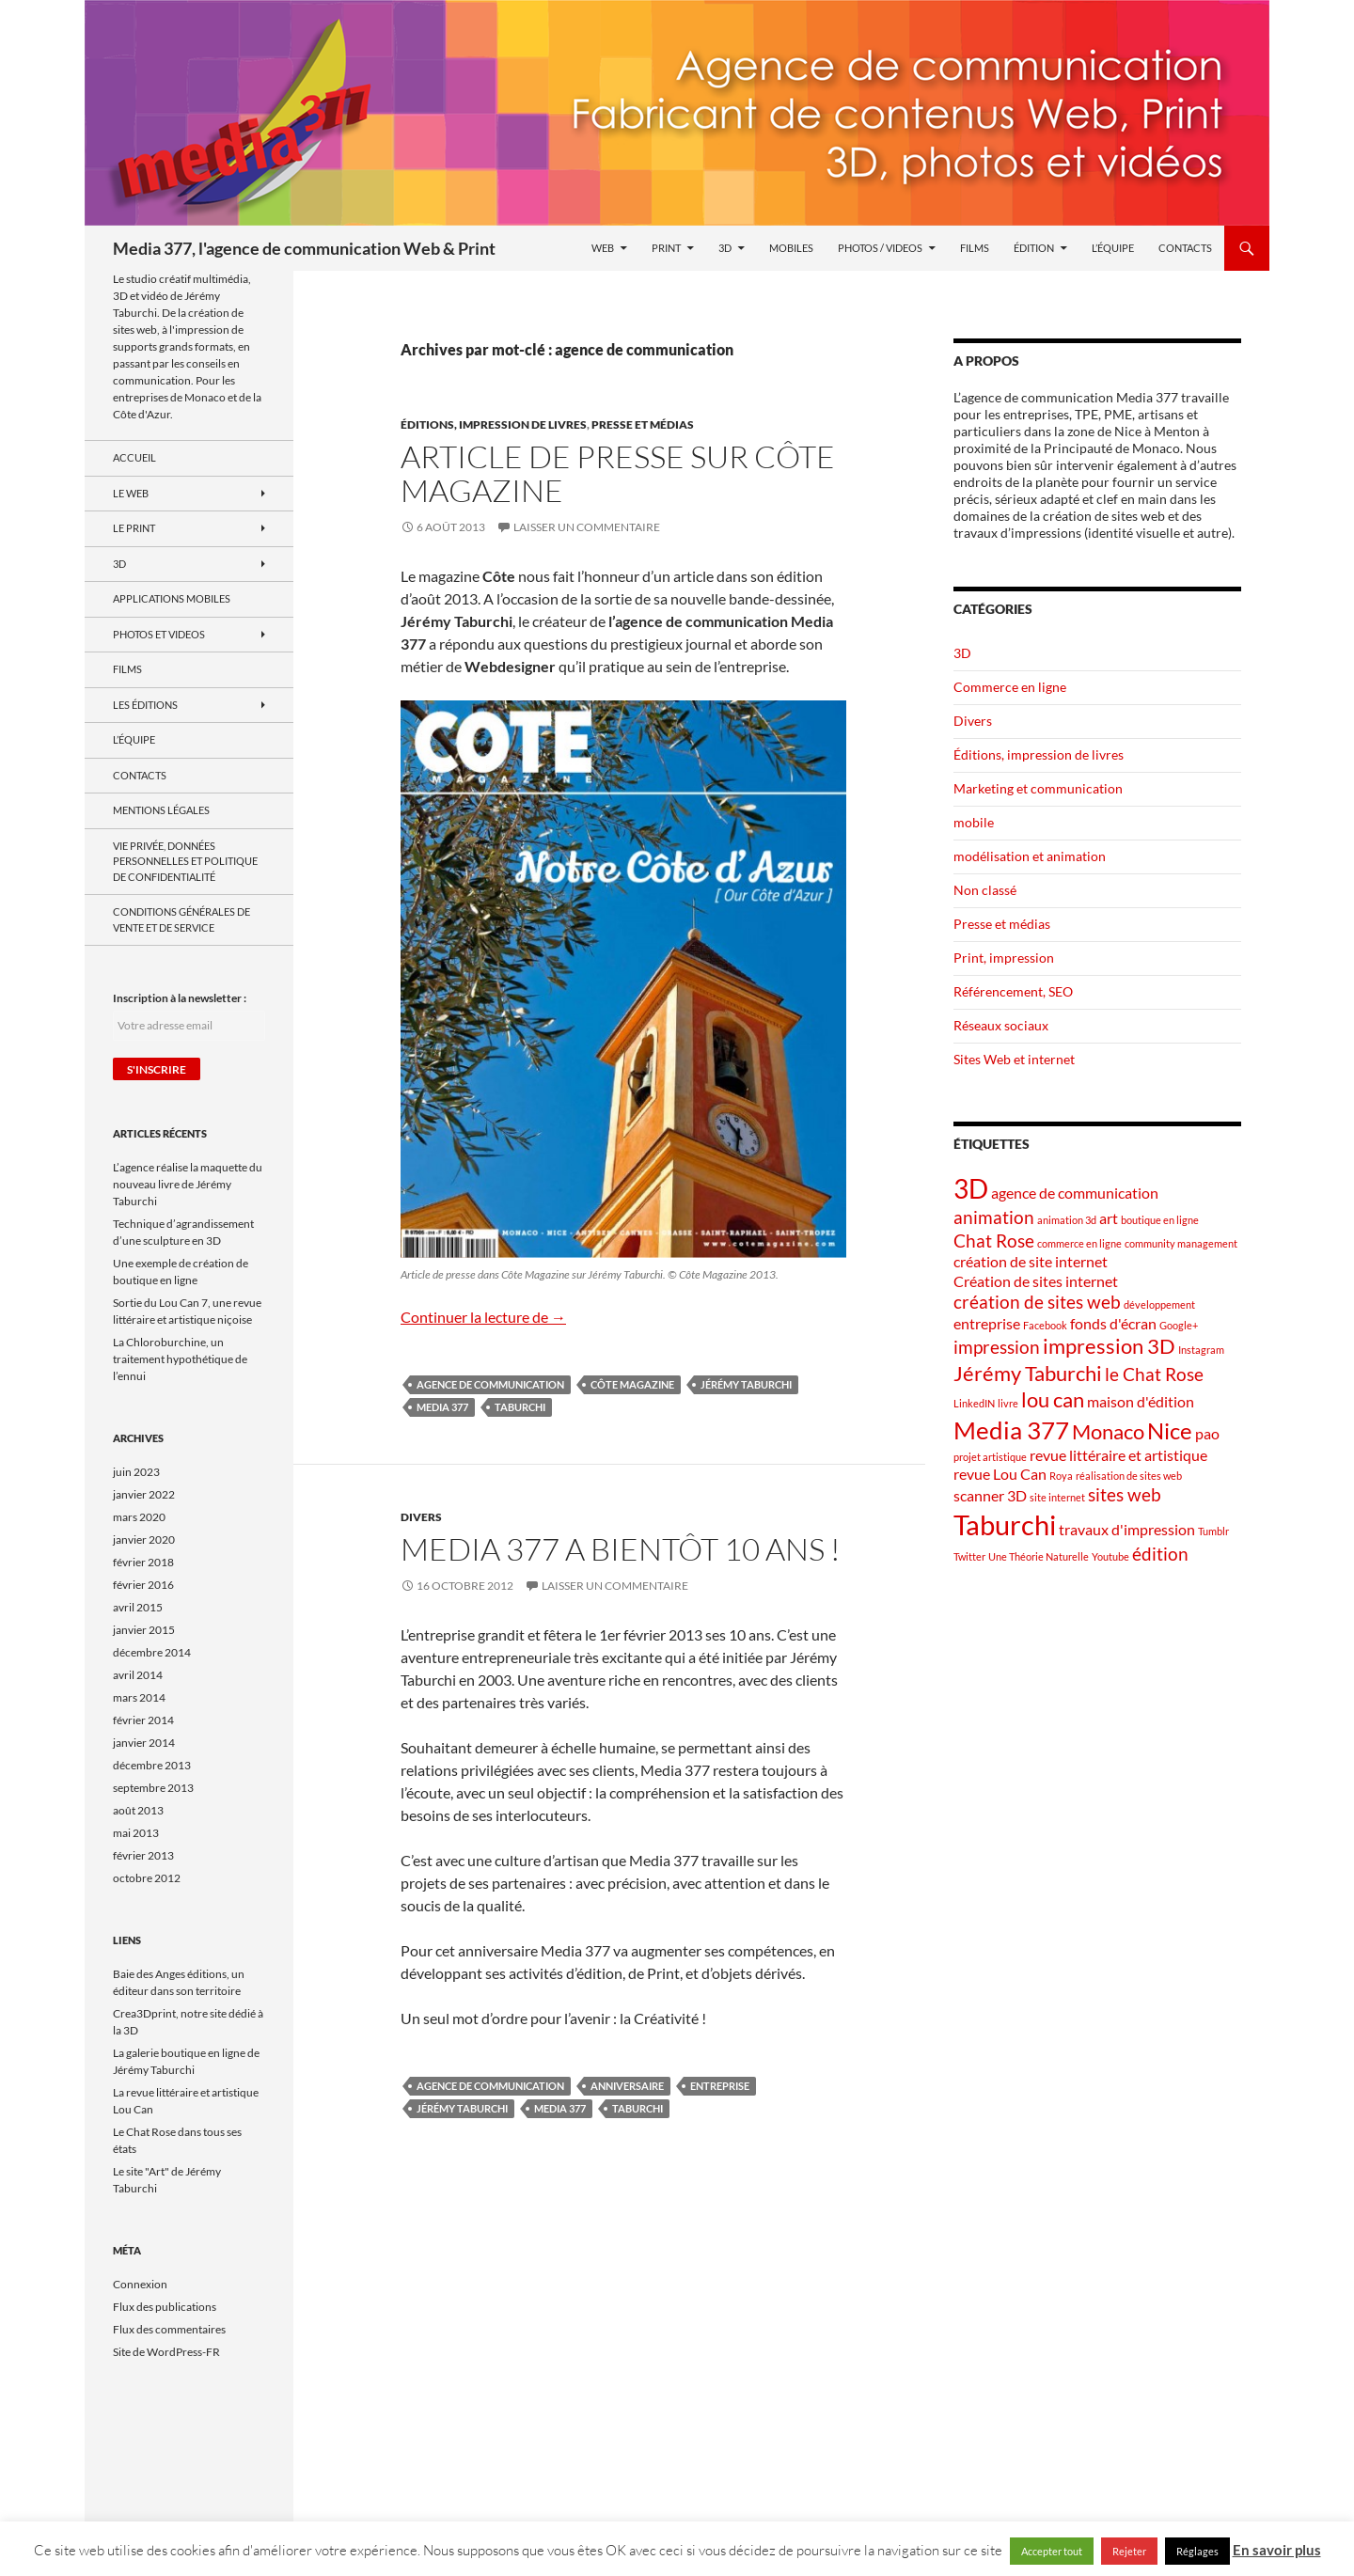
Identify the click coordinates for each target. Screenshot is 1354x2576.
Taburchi (520, 1407)
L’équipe (1113, 248)
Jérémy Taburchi (746, 1384)
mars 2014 (139, 1697)
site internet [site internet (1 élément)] (1057, 1497)
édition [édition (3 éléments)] (1160, 1553)
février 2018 (143, 1562)
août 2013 (138, 1810)
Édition (1034, 248)
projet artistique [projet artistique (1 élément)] (990, 1457)
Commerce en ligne (1009, 687)
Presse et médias (642, 424)
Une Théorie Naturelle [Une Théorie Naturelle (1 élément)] (1038, 1556)
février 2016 (143, 1585)
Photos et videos (159, 634)
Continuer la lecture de (483, 1317)
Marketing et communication (1038, 788)
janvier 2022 (144, 1494)
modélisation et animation (1029, 856)
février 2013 (143, 1855)
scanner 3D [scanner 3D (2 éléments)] (990, 1495)
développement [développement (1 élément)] (1159, 1304)
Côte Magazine (632, 1384)
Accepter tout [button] (1051, 2551)
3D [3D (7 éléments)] (970, 1188)
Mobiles (791, 248)
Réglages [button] (1197, 2551)
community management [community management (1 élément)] (1181, 1243)
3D (725, 248)
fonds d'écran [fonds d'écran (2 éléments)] (1113, 1323)
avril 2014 (138, 1675)
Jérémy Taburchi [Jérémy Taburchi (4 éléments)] (1027, 1373)
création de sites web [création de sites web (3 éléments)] (1037, 1301)
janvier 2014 (144, 1743)
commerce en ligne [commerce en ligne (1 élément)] (1079, 1243)
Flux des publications (164, 2307)
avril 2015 (138, 1607)
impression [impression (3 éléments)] (996, 1347)
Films (974, 248)
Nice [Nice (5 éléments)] (1169, 1430)
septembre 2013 (153, 1788)
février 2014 (143, 1720)
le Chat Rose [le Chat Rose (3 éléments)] (1154, 1374)
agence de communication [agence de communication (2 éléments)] (1074, 1193)
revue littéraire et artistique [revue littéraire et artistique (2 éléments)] (1118, 1455)
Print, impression (1003, 958)
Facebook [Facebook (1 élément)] (1045, 1325)
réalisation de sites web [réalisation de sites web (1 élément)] (1129, 1475)
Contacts (1185, 248)
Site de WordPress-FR (166, 2352)
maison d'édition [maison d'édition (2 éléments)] (1140, 1401)
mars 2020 (139, 1517)
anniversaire (627, 2086)
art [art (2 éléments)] (1108, 1218)
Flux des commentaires (169, 2329)
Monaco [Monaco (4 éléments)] (1108, 1431)
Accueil (134, 457)
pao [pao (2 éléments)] (1207, 1433)
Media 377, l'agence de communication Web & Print (304, 248)
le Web (131, 493)
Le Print (134, 528)
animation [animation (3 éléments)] (993, 1217)
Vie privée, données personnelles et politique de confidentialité (185, 861)
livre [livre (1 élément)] (1008, 1403)
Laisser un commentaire (586, 527)
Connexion (140, 2284)
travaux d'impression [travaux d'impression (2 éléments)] (1127, 1529)
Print (666, 248)
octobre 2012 (147, 1878)
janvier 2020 (144, 1539)
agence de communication (490, 1384)
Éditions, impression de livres (494, 424)
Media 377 (442, 1407)
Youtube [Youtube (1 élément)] (1110, 1556)
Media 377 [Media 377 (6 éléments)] (1011, 1430)
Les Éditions (145, 705)
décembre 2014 (152, 1652)
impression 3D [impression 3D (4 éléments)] (1109, 1346)
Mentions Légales (161, 810)
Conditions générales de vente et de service (181, 919)
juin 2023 (136, 1472)
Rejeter (1129, 2551)
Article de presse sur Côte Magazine (618, 473)
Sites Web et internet (1014, 1059)
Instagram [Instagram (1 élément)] (1201, 1349)
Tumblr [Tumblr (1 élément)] (1213, 1531)
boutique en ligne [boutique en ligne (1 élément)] (1160, 1220)
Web (602, 248)
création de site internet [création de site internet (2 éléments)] (1030, 1261)
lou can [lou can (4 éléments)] (1052, 1399)
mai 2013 (136, 1833)
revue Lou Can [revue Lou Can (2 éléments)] (1000, 1474)
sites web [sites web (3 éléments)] (1124, 1494)
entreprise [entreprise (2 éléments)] (986, 1323)
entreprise (719, 2086)
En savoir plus (1277, 2549)
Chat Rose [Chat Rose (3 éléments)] (993, 1240)
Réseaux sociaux (1000, 1025)
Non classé (984, 890)
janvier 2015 (144, 1630)
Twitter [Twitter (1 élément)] (969, 1556)
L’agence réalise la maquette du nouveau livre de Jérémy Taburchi (187, 1184)
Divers (421, 1517)
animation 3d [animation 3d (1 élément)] (1066, 1220)
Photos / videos (880, 248)
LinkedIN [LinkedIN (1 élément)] (974, 1403)
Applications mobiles (171, 598)
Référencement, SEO (1013, 991)
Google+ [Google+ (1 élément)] (1178, 1325)
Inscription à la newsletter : (179, 998)
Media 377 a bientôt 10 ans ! (621, 1549)
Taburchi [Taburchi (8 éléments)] (1004, 1524)
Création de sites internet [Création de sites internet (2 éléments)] (1035, 1281)
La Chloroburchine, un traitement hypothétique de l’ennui (180, 1359)
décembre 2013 (152, 1765)
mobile (973, 822)
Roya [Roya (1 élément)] (1061, 1475)
